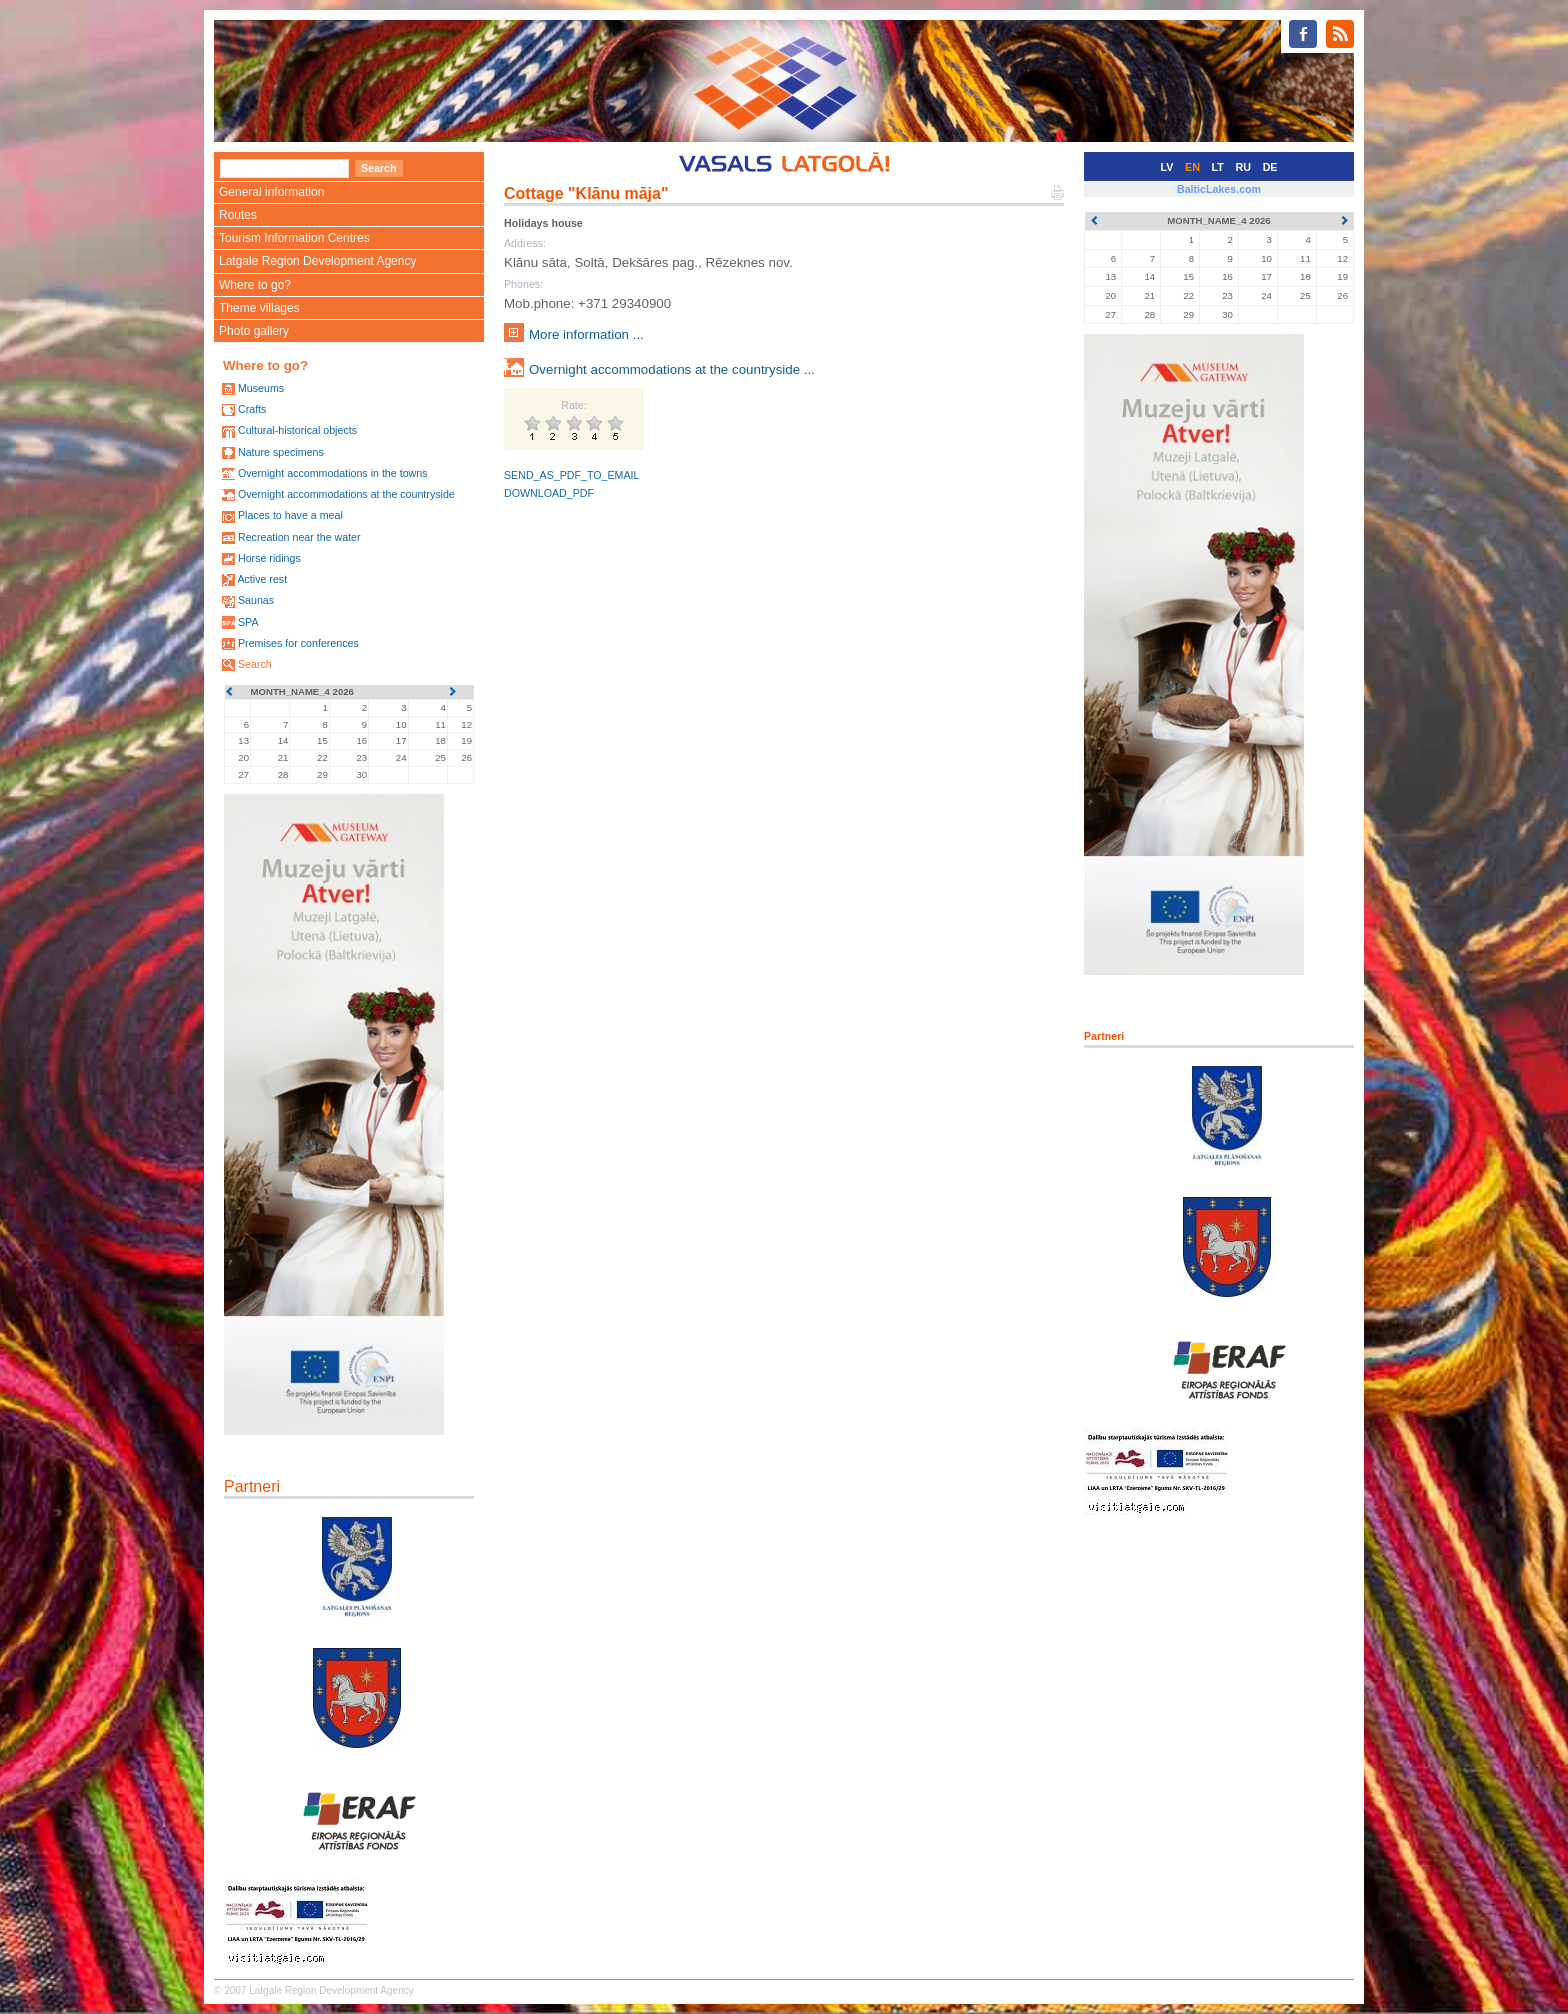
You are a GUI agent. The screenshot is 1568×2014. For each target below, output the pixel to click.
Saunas (256, 600)
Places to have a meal (290, 515)
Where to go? (255, 285)
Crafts (252, 409)
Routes (238, 215)
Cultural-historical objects (297, 430)
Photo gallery (254, 331)
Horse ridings (269, 558)
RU (1243, 167)
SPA (248, 622)
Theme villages (259, 308)
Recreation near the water (299, 537)
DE (1270, 167)
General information (271, 192)
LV (1167, 167)
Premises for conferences (298, 643)
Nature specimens (281, 452)
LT (1218, 167)
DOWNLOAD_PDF (549, 493)
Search (255, 664)
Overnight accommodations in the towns (333, 473)
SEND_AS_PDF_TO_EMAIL (571, 475)
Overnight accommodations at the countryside (346, 494)
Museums (261, 388)
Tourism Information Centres (294, 238)
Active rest (262, 579)
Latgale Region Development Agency (317, 261)
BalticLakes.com (1219, 189)
